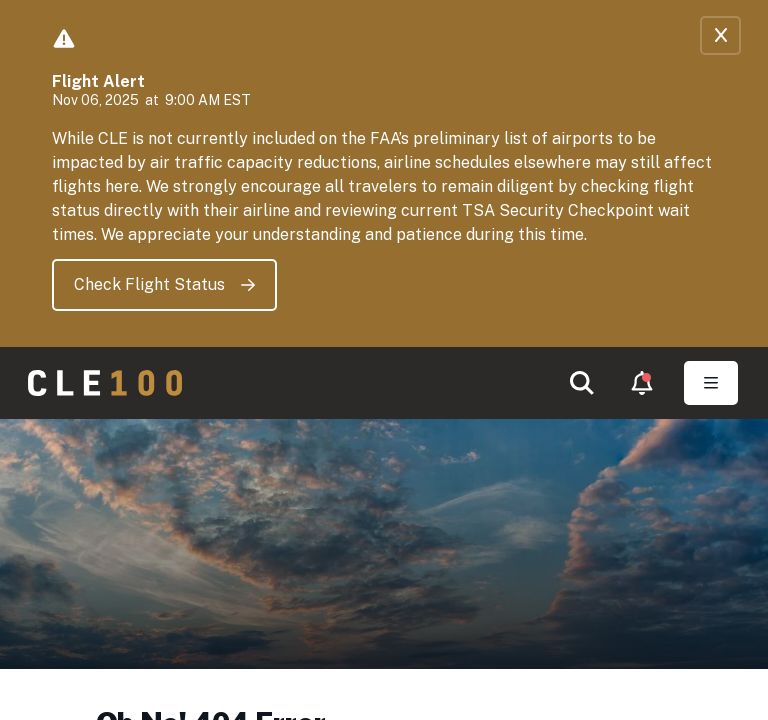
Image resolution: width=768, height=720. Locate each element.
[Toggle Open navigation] (711, 383)
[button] (582, 383)
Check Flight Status (164, 284)
